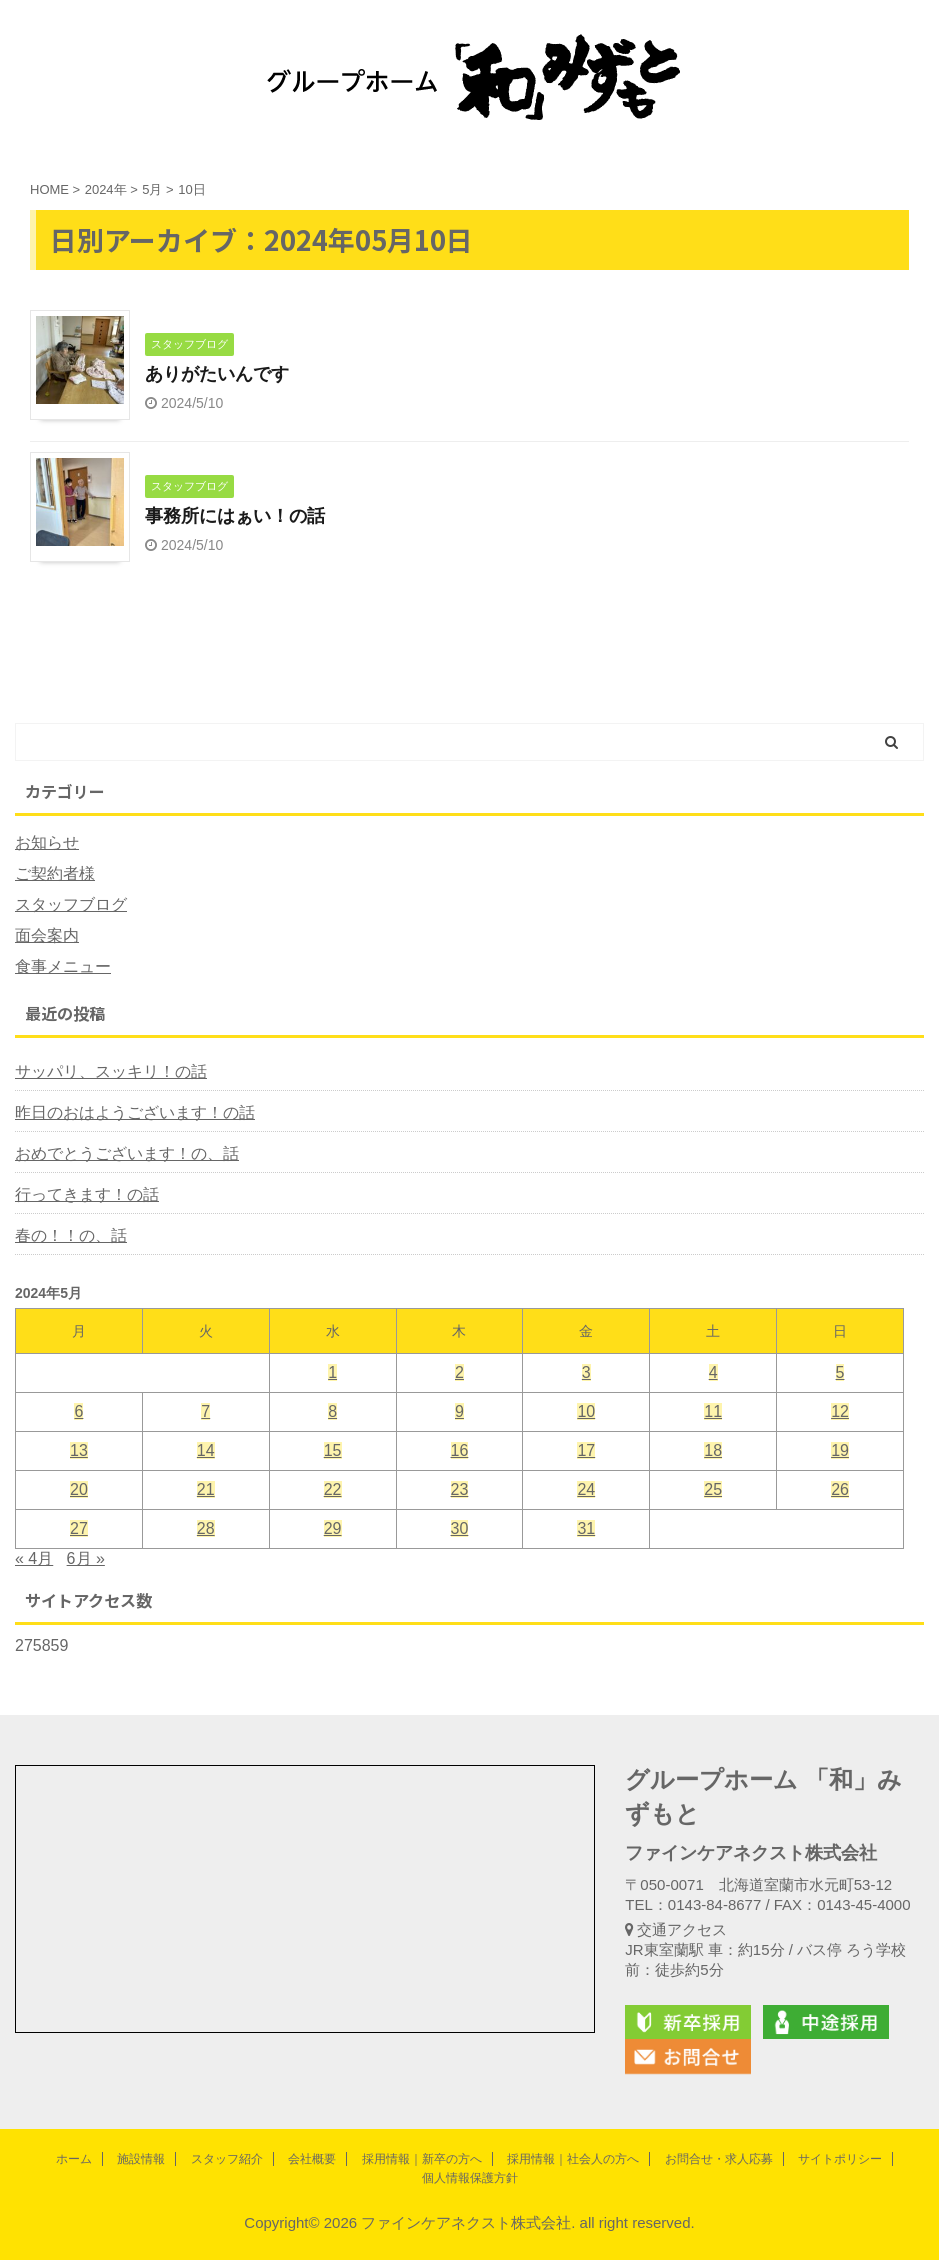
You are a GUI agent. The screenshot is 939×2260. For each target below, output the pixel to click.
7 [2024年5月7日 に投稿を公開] (205, 1411)
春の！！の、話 (71, 1235)
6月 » (86, 1558)
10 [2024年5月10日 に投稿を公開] (586, 1411)
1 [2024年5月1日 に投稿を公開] (332, 1372)
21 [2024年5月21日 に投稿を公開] (206, 1489)
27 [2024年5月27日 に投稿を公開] (79, 1528)
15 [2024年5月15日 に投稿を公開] (333, 1450)
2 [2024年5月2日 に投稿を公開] (459, 1372)
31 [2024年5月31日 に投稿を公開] (586, 1528)
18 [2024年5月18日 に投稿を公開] (713, 1450)
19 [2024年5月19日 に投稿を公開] (840, 1450)
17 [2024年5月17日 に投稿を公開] (586, 1450)
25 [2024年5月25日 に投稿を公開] (713, 1489)
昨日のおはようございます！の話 (135, 1112)
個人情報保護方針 (470, 2178)
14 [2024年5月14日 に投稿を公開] (206, 1450)
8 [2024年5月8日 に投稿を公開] (332, 1411)
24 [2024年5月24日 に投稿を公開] (586, 1489)
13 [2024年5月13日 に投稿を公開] (79, 1450)
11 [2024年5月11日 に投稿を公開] (713, 1411)
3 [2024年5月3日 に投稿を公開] (586, 1372)
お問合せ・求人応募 (719, 2159)
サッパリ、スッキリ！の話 (111, 1071)
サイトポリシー (840, 2159)
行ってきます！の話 (87, 1194)
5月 (152, 189)
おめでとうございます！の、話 (127, 1153)
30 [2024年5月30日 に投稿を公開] (460, 1528)
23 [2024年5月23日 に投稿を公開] (460, 1489)
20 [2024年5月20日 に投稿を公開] (79, 1489)
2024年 (106, 189)
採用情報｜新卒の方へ (422, 2159)
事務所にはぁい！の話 (235, 516)
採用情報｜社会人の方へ (573, 2159)
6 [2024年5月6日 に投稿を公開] (78, 1411)
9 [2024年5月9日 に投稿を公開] (459, 1411)
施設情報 (141, 2159)
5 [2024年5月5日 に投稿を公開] (840, 1372)
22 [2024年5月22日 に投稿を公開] (333, 1489)
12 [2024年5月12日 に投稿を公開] (840, 1411)
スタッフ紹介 (227, 2159)
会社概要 (312, 2159)
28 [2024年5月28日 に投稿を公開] (206, 1528)
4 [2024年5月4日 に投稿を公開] (713, 1372)
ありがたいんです (217, 374)
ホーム (74, 2159)
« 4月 (34, 1558)
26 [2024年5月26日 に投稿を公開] (840, 1489)
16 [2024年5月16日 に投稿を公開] (460, 1450)
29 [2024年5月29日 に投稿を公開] (333, 1528)
